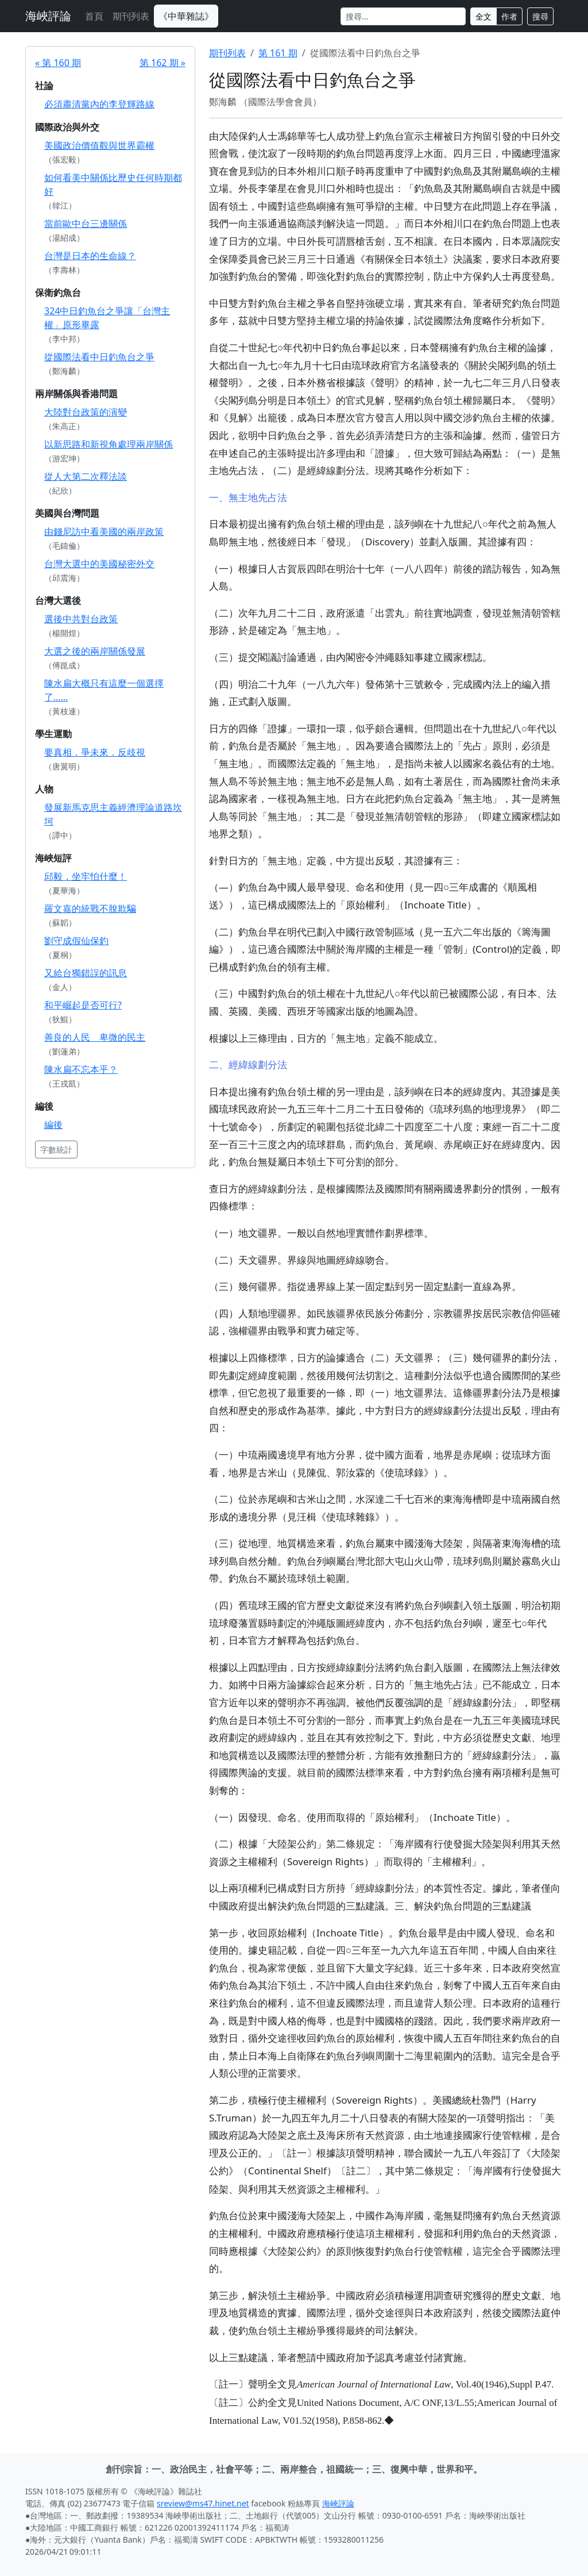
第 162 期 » (162, 62)
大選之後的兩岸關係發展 (94, 651)
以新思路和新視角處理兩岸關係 (108, 444)
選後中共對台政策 (81, 619)
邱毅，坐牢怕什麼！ (85, 876)
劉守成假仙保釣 (76, 940)
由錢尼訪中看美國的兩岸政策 (104, 531)
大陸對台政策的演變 (85, 412)
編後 (53, 1124)
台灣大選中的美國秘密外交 (99, 563)
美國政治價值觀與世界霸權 (99, 145)
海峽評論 (48, 16)
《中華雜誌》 (186, 16)
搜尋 (540, 16)
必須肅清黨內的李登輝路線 (99, 104)
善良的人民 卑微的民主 (94, 1037)
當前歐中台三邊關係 (85, 223)
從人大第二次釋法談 (85, 476)
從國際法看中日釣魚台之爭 (99, 357)
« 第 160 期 (58, 62)
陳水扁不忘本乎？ (81, 1069)
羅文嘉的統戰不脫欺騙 (90, 908)
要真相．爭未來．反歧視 (94, 752)
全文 (483, 16)
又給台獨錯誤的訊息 (85, 973)
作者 (509, 16)
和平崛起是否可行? (83, 1005)
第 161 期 (277, 53)
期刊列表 (131, 16)
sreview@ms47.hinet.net (203, 2503)
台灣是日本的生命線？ (90, 255)
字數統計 (56, 1149)
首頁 (94, 16)
